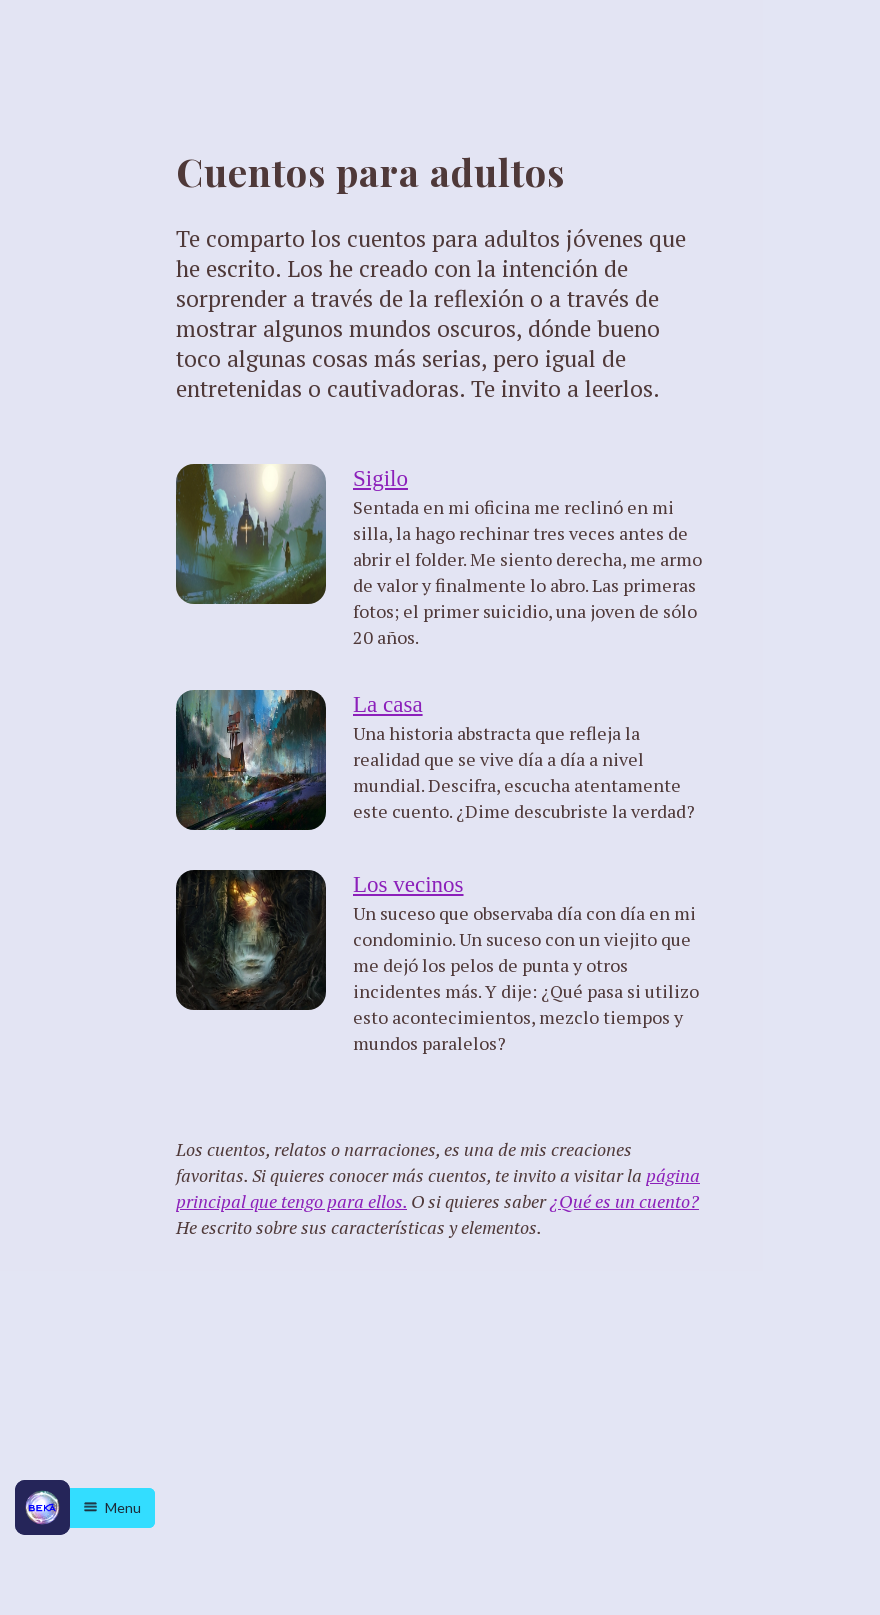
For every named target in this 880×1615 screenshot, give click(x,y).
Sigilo (380, 478)
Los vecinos (408, 884)
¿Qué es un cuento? (624, 1201)
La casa (388, 704)
